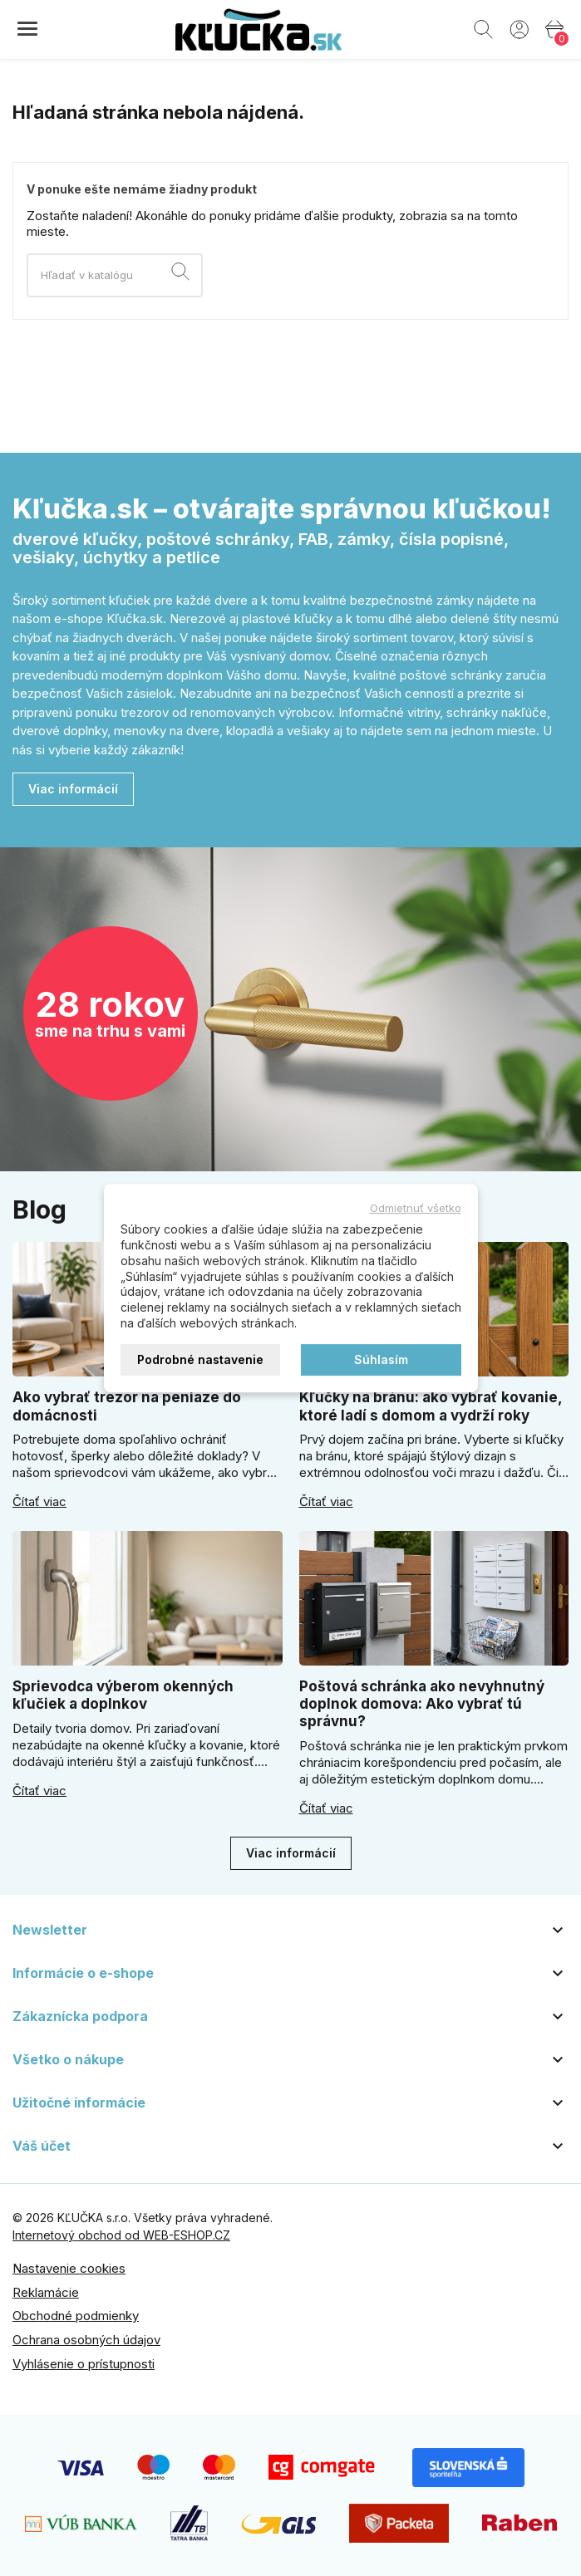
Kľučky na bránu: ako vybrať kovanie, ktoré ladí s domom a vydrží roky (430, 1406)
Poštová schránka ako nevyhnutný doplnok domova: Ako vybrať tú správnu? (421, 1704)
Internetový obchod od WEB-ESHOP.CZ (121, 2235)
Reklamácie (45, 2292)
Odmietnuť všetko (415, 1207)
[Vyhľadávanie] (115, 275)
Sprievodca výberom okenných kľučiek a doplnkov (123, 1695)
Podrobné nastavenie (200, 1359)
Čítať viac (39, 1501)
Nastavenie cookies (69, 2268)
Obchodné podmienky (75, 2315)
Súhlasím (381, 1359)
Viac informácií (73, 789)
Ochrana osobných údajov (86, 2340)
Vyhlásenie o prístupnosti (83, 2364)
